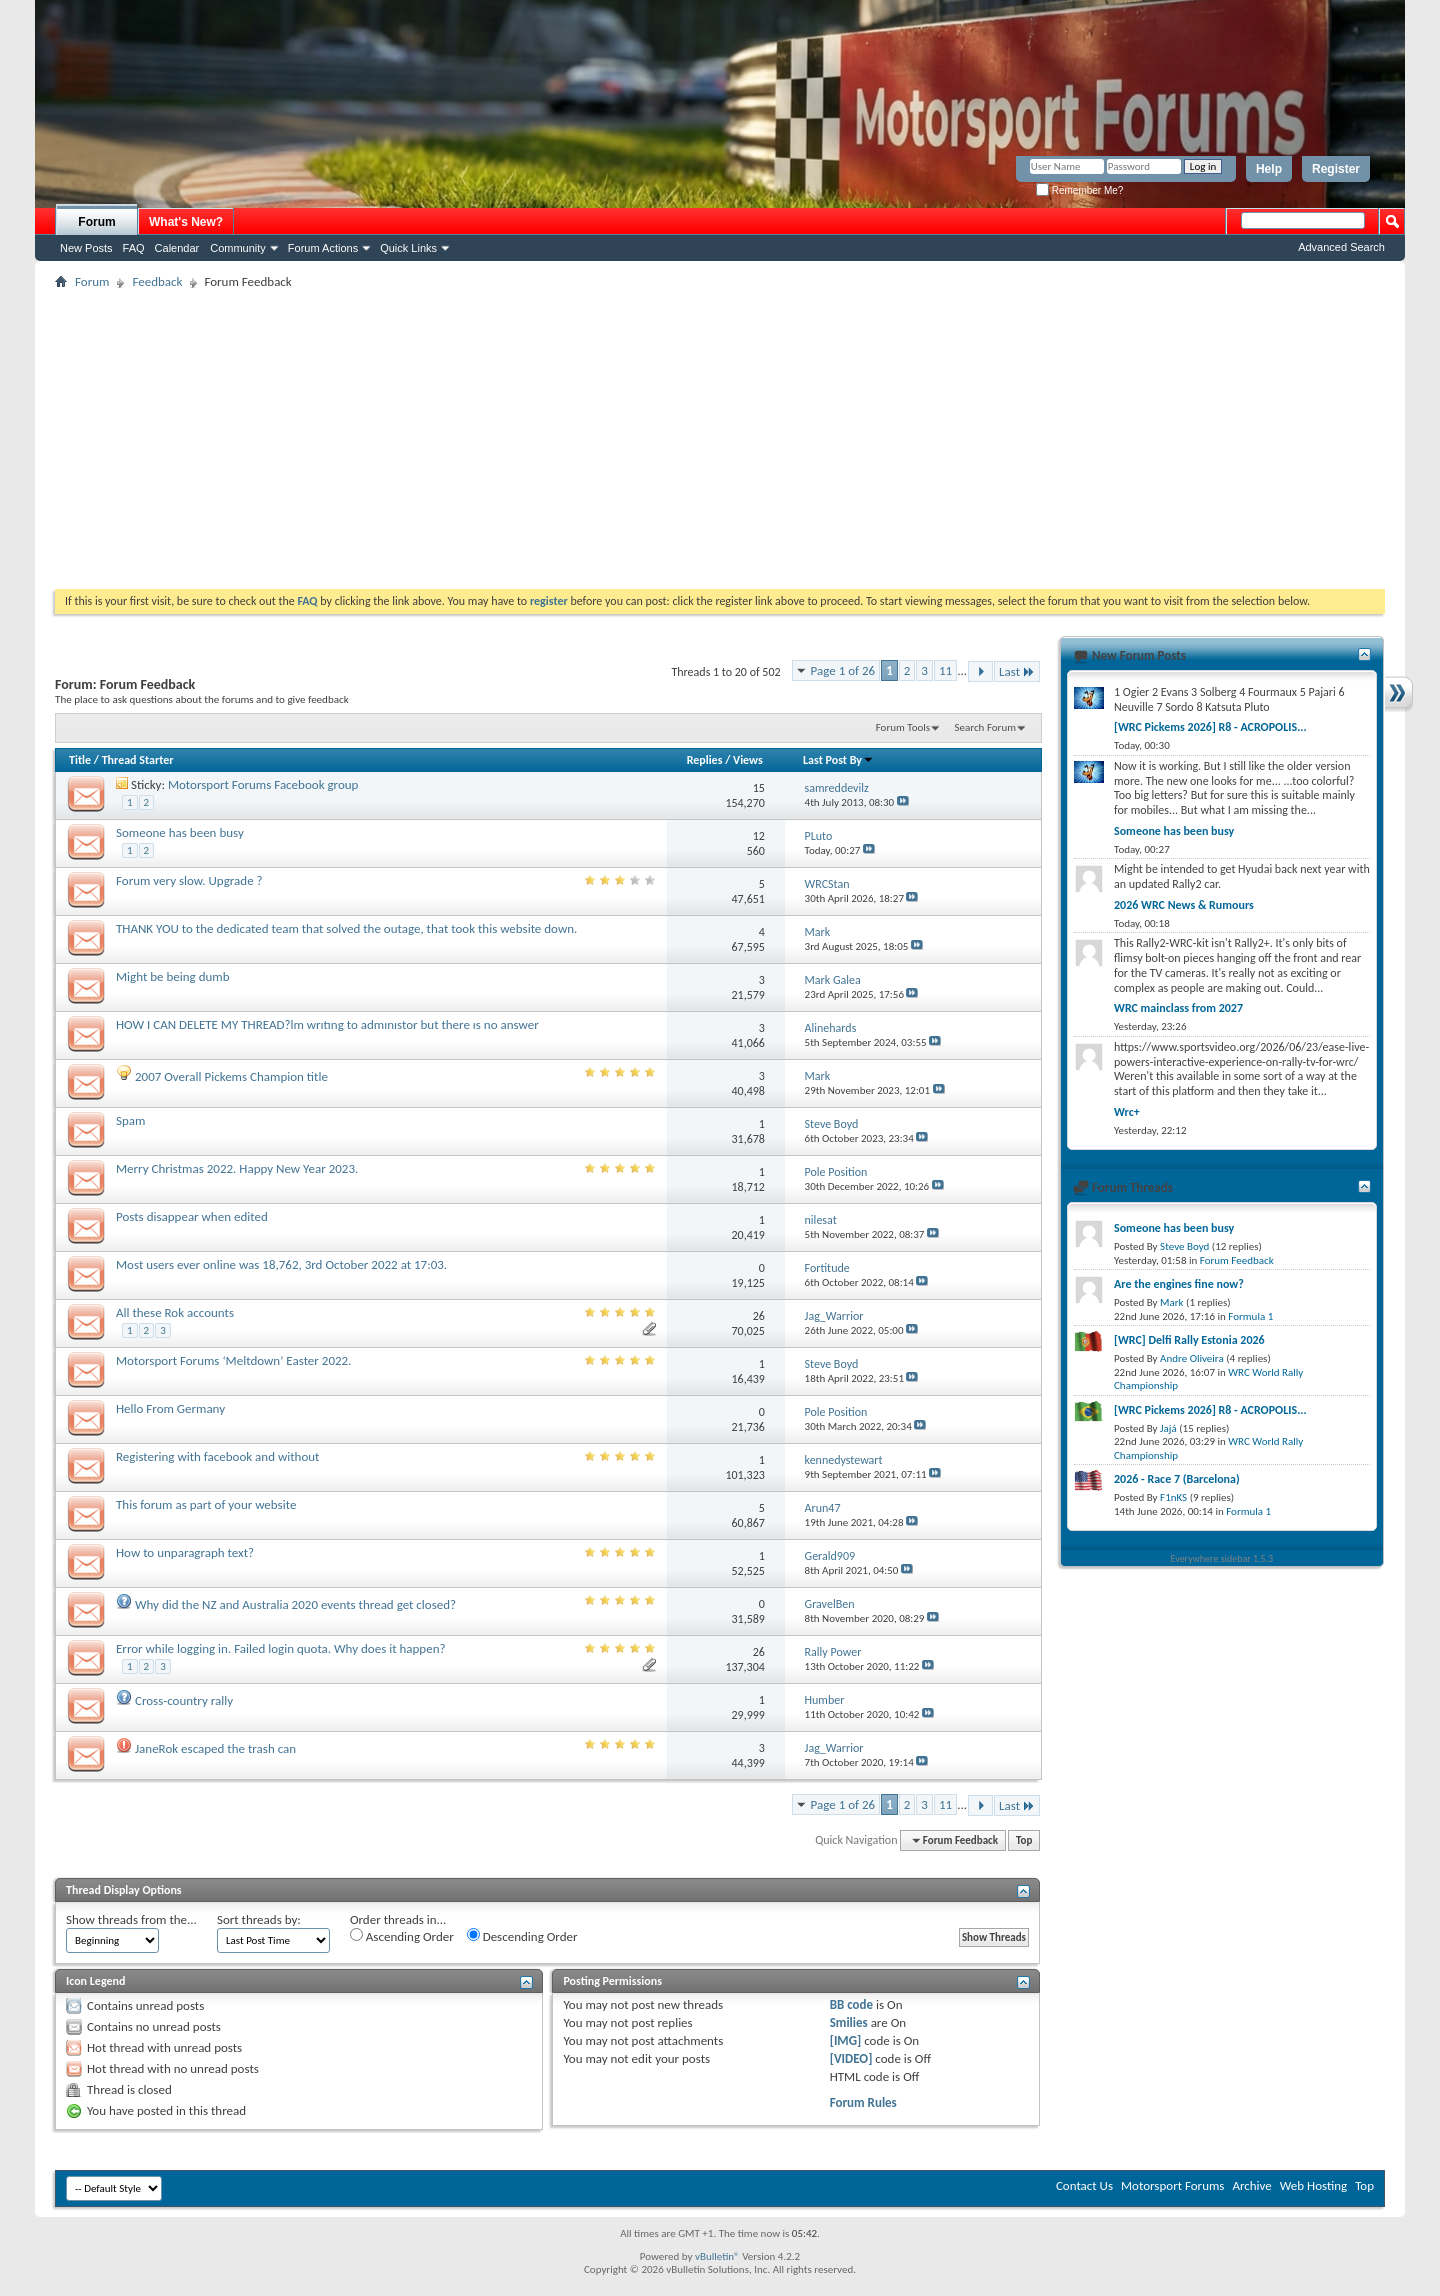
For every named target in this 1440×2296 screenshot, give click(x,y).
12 (759, 836)
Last (1017, 671)
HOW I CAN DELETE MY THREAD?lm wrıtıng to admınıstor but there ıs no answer (327, 1024)
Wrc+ (1127, 1112)
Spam (130, 1120)
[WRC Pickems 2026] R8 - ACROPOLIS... (1210, 727)
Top (1024, 1840)
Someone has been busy (180, 832)
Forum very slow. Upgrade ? (189, 880)
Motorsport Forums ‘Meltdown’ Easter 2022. (233, 1360)
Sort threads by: (259, 1919)
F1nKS (1173, 1497)
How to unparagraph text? (185, 1552)
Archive (1251, 2185)
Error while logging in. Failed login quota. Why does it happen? (281, 1648)
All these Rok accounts (175, 1312)
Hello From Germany (170, 1408)
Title (80, 760)
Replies (705, 760)
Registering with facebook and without (217, 1456)
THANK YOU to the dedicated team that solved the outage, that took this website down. (346, 928)
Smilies (849, 2022)
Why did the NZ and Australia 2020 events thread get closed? (295, 1604)
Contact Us (1084, 2185)
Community (238, 248)
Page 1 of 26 (843, 670)
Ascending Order (402, 1936)
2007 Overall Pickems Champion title (231, 1076)
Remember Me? (1079, 190)
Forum (96, 222)
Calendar (177, 248)
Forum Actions (323, 248)
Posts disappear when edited (192, 1216)
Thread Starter (138, 760)
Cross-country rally (184, 1700)
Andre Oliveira (1192, 1358)
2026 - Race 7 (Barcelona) (1177, 1479)
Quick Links (408, 248)
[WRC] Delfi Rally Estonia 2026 (1189, 1340)
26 (759, 1316)
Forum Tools (903, 727)
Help (1269, 169)
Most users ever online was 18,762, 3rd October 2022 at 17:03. (281, 1264)
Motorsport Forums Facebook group (263, 784)
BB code (851, 2004)
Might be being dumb (173, 976)
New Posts (86, 248)
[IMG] (846, 2040)
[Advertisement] (720, 439)
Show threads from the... (131, 1919)
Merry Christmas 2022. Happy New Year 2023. (237, 1168)
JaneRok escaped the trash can (215, 1748)
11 (945, 670)
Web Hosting (1313, 2185)
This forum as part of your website (206, 1504)
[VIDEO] (851, 2058)
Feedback (157, 281)
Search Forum (986, 727)
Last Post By (838, 760)
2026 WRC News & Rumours (1184, 905)
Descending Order (522, 1936)
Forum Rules (863, 2102)
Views (748, 760)
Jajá (1168, 1428)
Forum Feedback (1237, 1260)
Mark (1172, 1302)
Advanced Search (1341, 247)
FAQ (134, 248)
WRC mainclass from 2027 (1178, 1008)
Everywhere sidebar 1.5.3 (1222, 1558)
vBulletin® (717, 2256)
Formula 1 (1250, 1316)
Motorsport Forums (1172, 2185)
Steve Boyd (1184, 1246)
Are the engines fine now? (1179, 1284)
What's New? (186, 222)
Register (1336, 169)
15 (759, 788)
